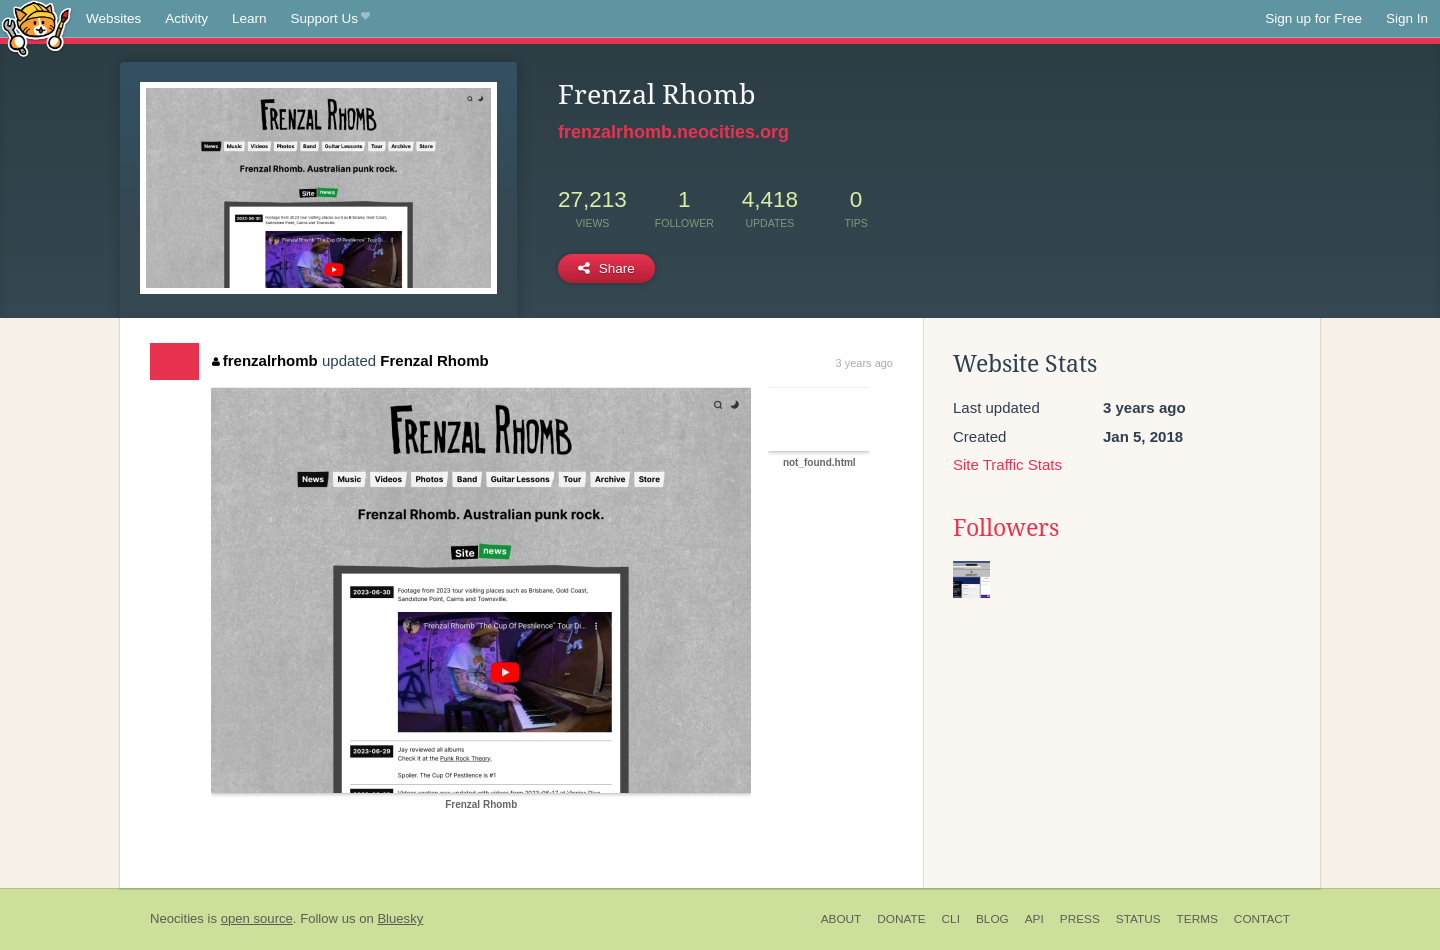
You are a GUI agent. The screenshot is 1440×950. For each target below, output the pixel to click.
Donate (901, 919)
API (1034, 919)
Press (1080, 919)
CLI (951, 919)
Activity (186, 18)
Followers (1006, 528)
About (841, 919)
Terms (1197, 919)
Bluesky (400, 918)
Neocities (177, 918)
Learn (249, 18)
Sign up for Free (1313, 18)
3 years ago (864, 363)
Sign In (1407, 18)
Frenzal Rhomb (434, 360)
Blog (992, 919)
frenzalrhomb (265, 360)
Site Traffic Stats (1007, 464)
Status (1138, 919)
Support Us (330, 19)
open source (257, 918)
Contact (1262, 919)
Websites (113, 18)
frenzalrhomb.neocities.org (673, 132)
